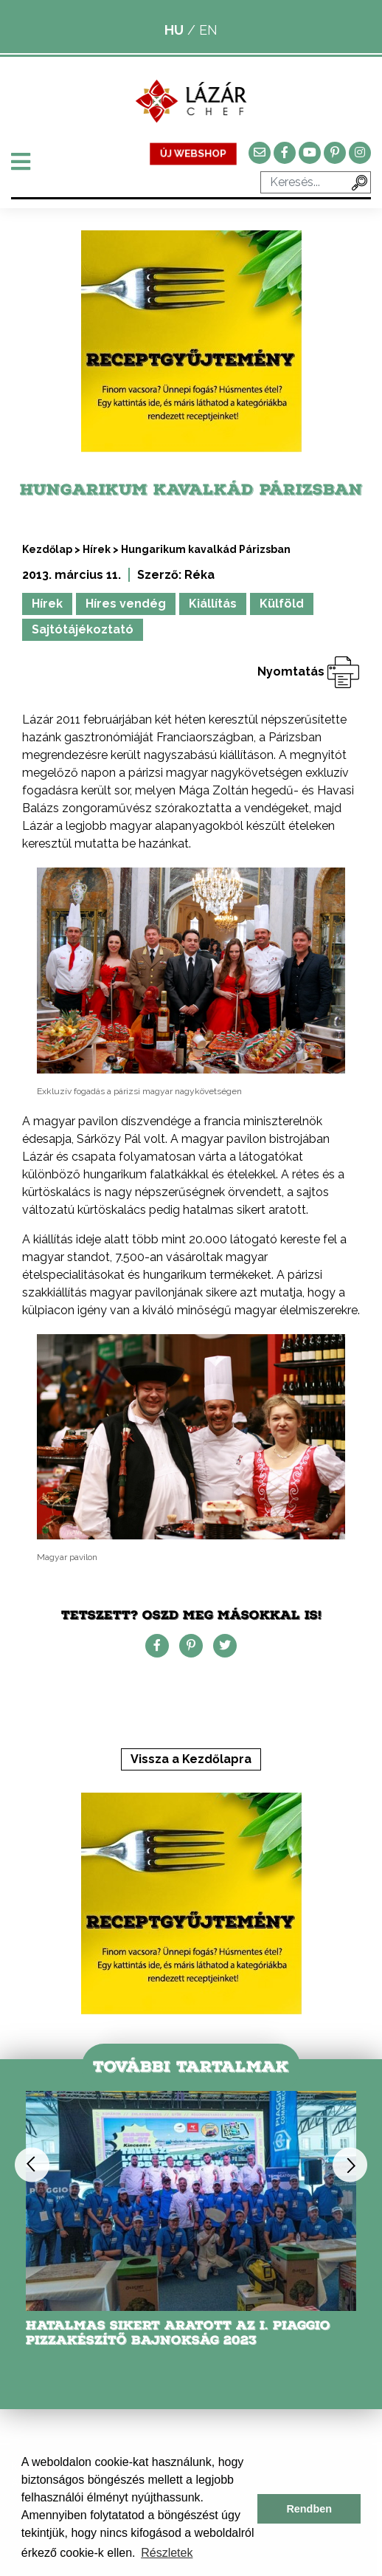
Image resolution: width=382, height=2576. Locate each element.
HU (174, 30)
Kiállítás (213, 604)
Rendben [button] (309, 2509)
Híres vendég (126, 604)
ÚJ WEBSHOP (193, 153)
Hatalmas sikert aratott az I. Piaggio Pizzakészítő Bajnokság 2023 (178, 2333)
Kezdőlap (47, 549)
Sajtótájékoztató (82, 629)
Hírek (97, 549)
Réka (199, 575)
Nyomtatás (308, 671)
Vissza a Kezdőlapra (191, 1759)
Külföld (282, 604)
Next (350, 2164)
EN (208, 30)
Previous (32, 2164)
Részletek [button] (166, 2552)
